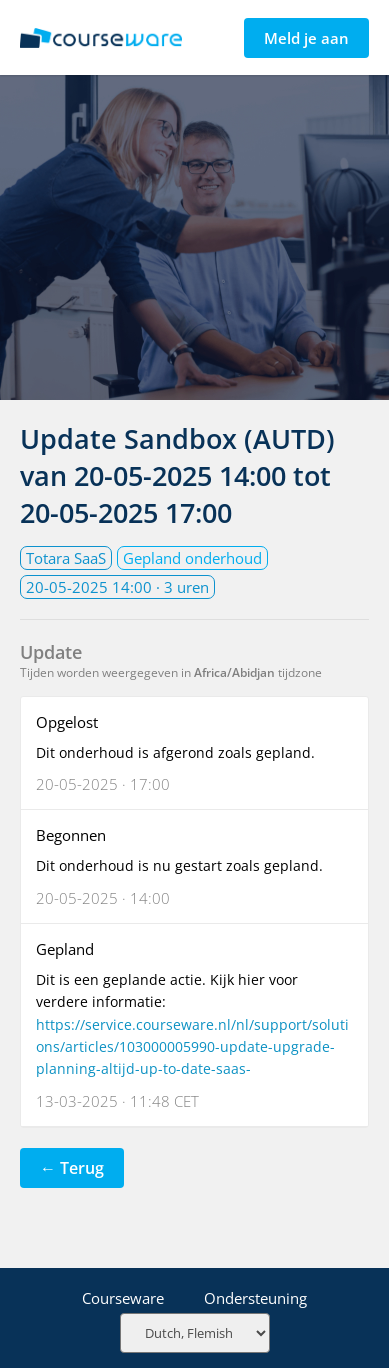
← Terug (72, 1168)
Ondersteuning (255, 1298)
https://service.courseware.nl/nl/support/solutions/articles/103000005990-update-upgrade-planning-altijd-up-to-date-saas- (192, 1047)
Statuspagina (101, 38)
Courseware (123, 1298)
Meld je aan (306, 38)
